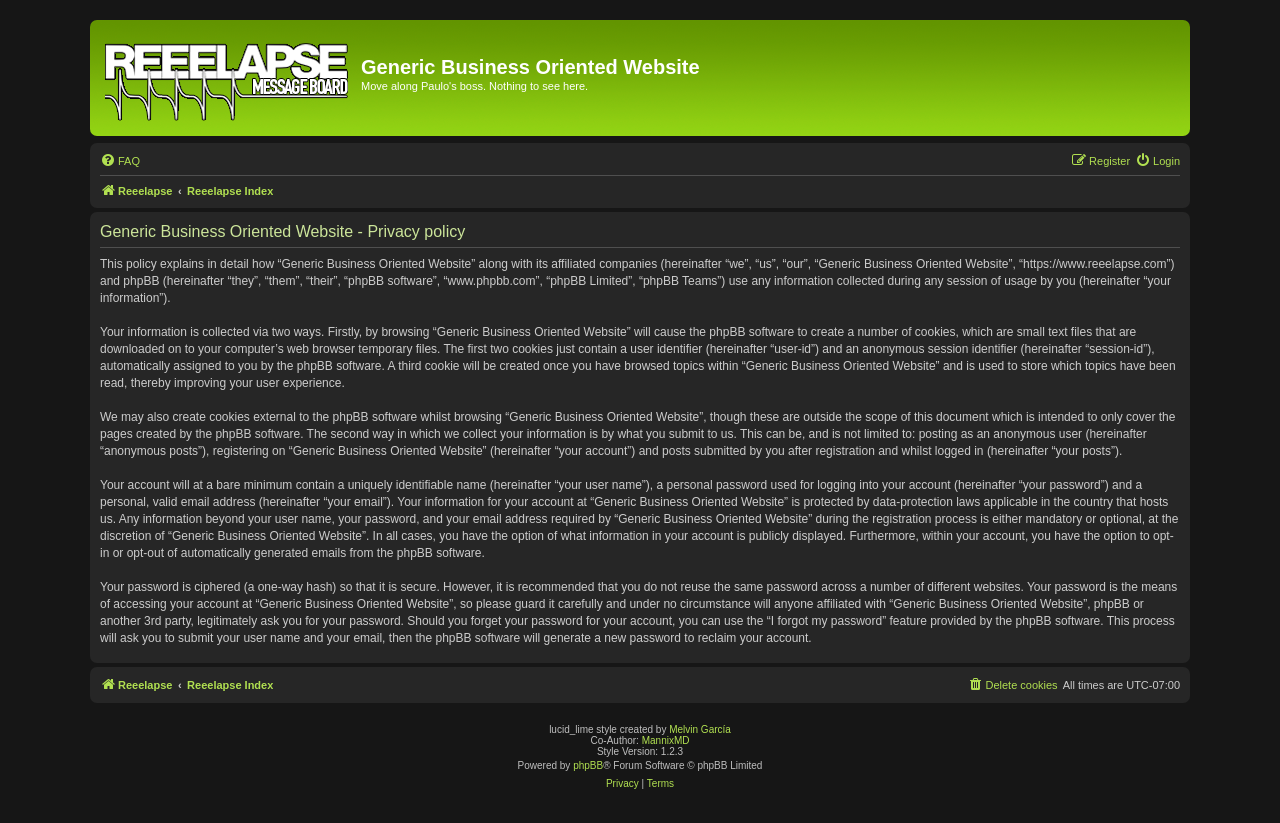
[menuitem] (120, 161)
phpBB (588, 765)
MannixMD (666, 740)
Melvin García (700, 729)
